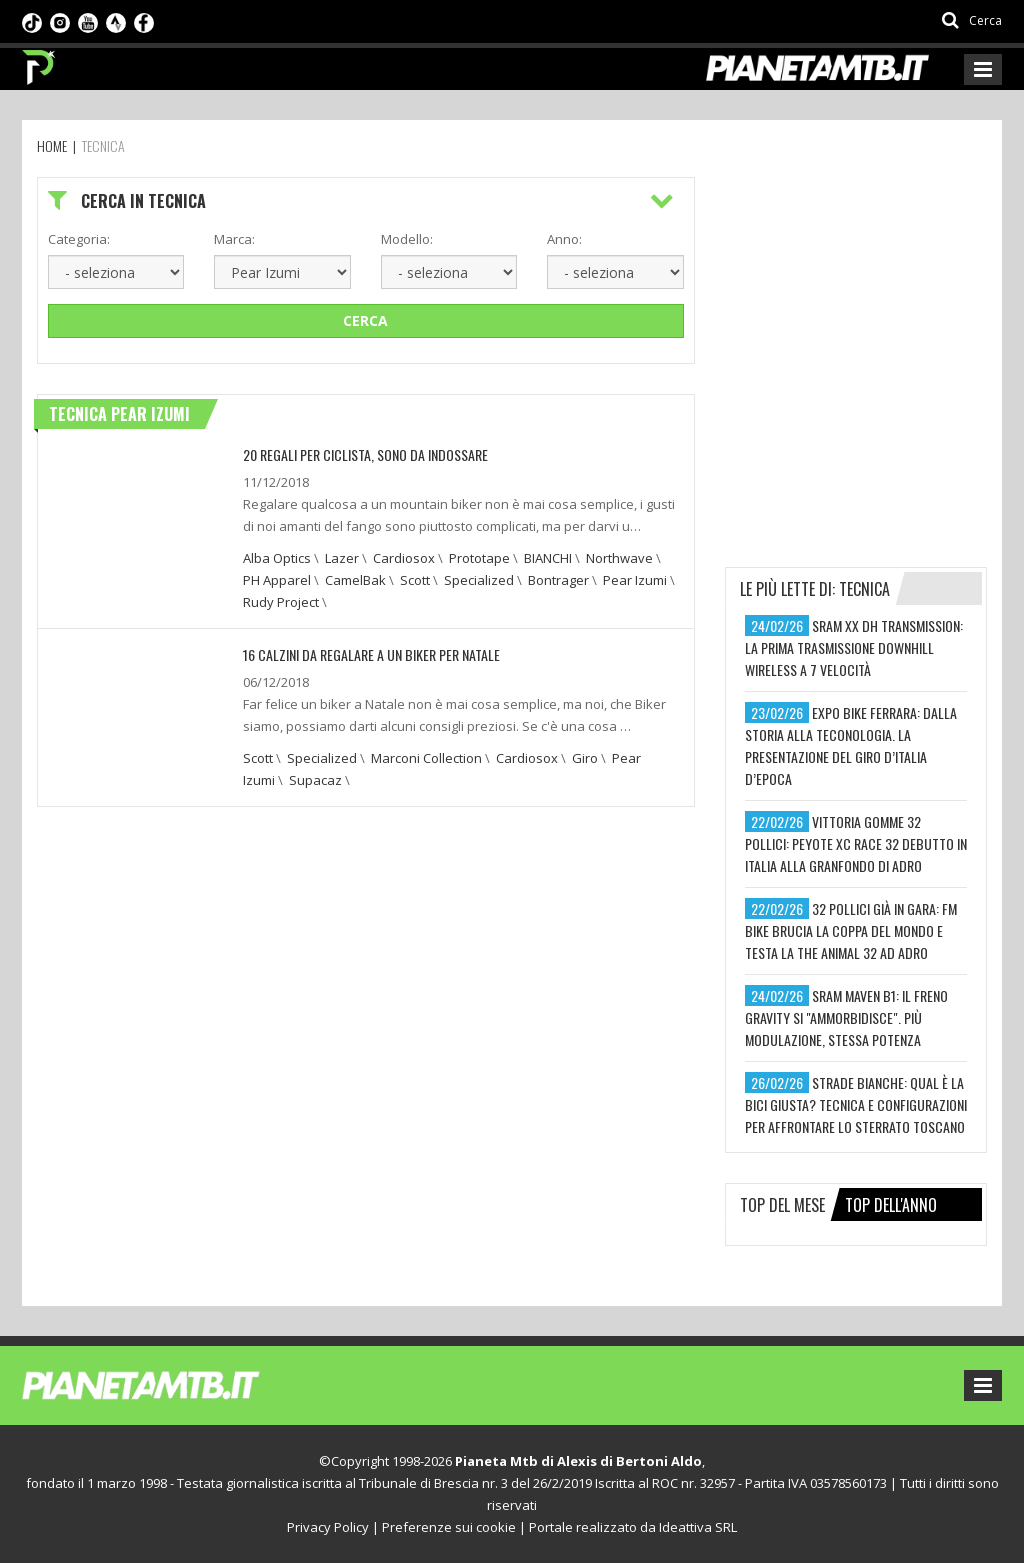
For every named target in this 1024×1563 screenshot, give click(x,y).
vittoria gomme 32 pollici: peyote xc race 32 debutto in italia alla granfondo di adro (856, 843)
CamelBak (355, 580)
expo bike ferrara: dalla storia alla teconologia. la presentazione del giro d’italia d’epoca (851, 745)
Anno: (564, 239)
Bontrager (558, 580)
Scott (415, 580)
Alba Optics (277, 558)
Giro (585, 758)
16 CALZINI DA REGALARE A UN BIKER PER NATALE (371, 654)
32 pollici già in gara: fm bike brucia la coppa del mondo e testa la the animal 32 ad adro (851, 930)
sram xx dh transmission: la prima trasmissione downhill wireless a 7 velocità (854, 647)
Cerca (365, 320)
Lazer (342, 558)
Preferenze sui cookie (449, 1527)
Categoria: (79, 239)
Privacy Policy (328, 1527)
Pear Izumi (635, 580)
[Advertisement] (874, 302)
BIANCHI (548, 558)
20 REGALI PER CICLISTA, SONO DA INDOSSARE (365, 454)
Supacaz (315, 780)
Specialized (479, 580)
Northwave (619, 558)
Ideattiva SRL (698, 1527)
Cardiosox (404, 558)
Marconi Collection (426, 758)
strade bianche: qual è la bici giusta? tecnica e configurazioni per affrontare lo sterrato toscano (856, 1104)
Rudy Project (281, 602)
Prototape (479, 558)
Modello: (407, 239)
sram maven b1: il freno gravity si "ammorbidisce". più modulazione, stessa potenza (846, 1017)
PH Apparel (277, 580)
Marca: (234, 239)
